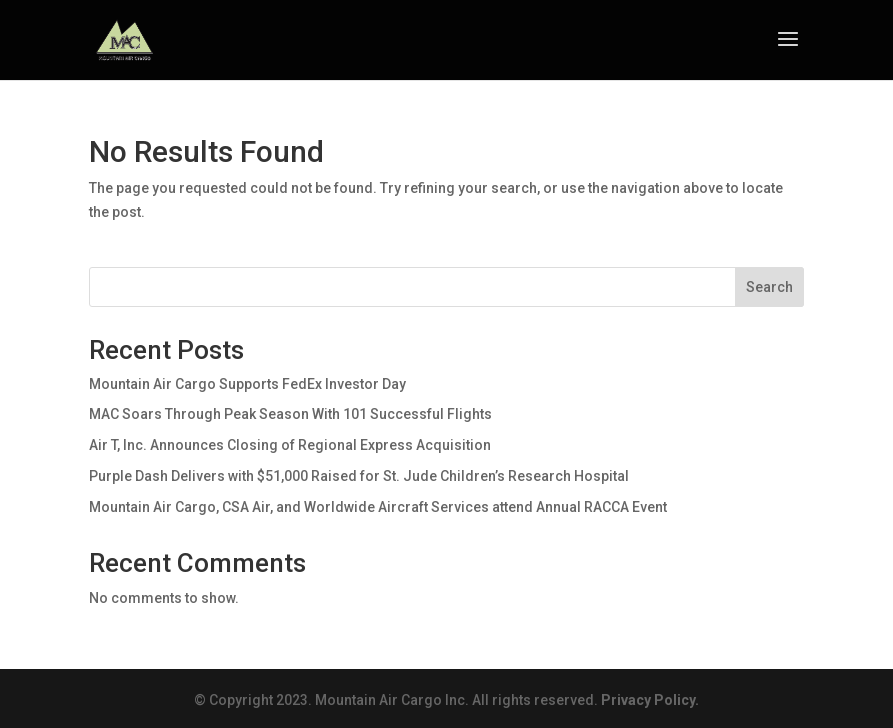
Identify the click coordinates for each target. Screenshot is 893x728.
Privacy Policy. (650, 700)
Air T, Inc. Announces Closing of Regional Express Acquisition (290, 445)
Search (769, 287)
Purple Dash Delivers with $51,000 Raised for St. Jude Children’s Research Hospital (359, 476)
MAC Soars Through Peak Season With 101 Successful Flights (290, 414)
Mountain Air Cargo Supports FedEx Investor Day (247, 384)
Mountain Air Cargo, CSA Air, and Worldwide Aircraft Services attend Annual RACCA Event (378, 507)
